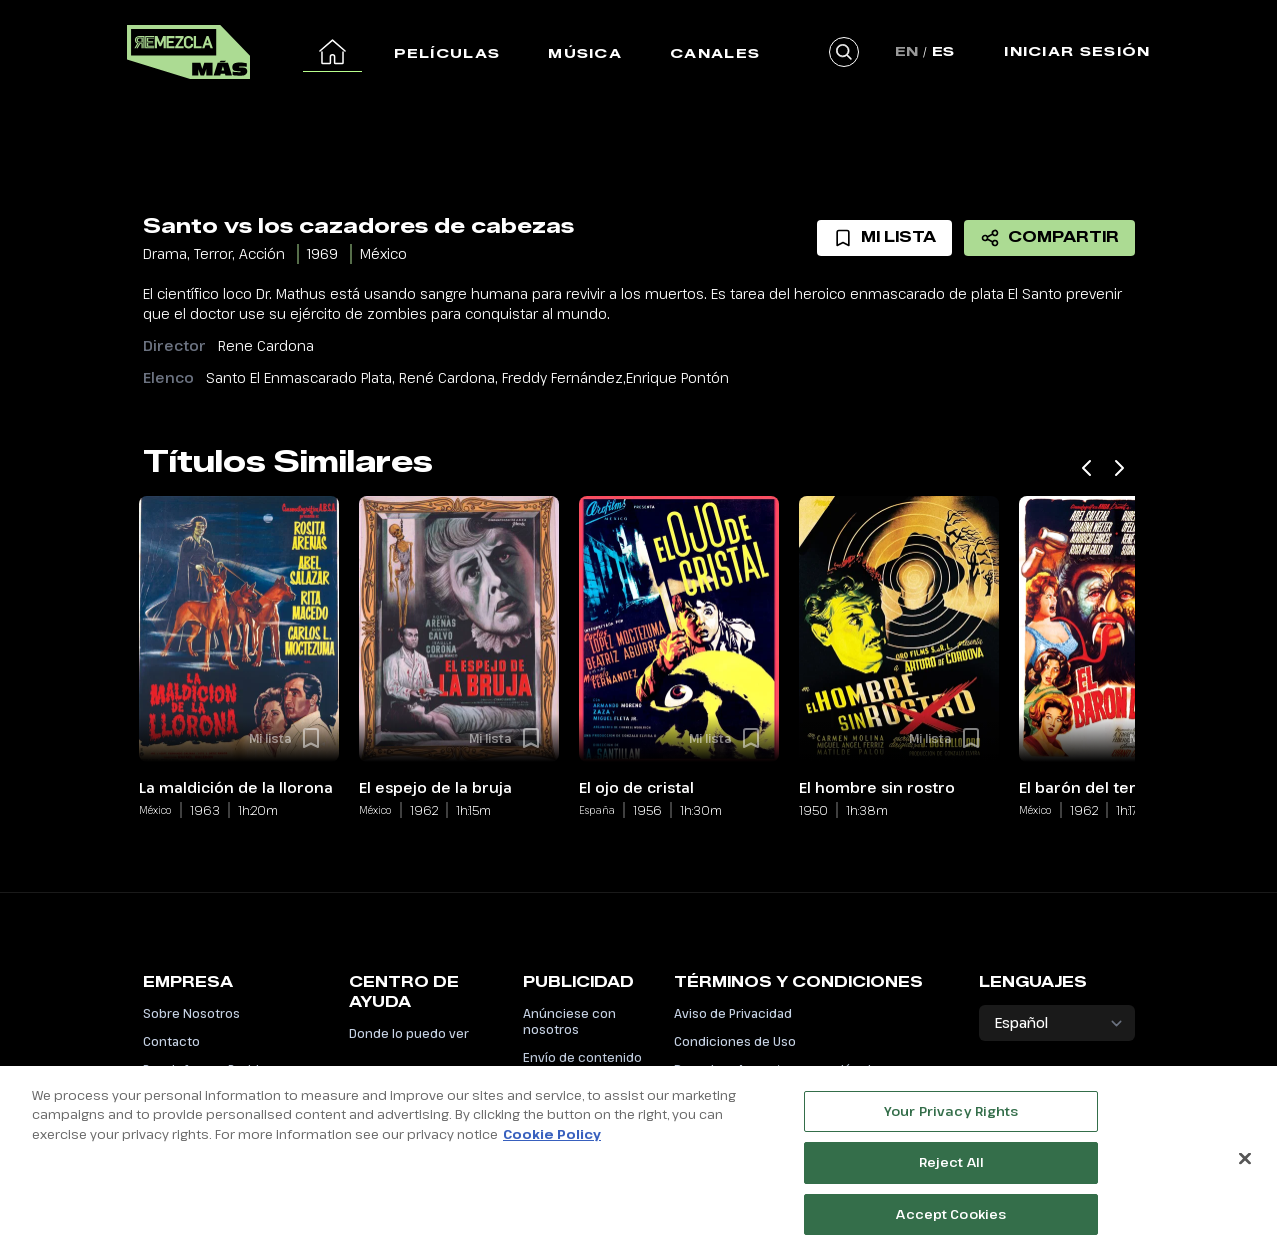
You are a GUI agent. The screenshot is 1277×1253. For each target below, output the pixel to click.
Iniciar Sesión (1077, 51)
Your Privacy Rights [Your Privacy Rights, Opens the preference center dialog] (951, 1121)
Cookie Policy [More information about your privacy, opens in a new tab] (552, 1144)
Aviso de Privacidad (733, 1013)
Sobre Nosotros (191, 1013)
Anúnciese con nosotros (569, 1021)
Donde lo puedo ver (409, 1033)
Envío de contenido (582, 1057)
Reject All (951, 1173)
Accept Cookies (951, 1224)
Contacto (171, 1041)
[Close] (1245, 1168)
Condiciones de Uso (735, 1041)
